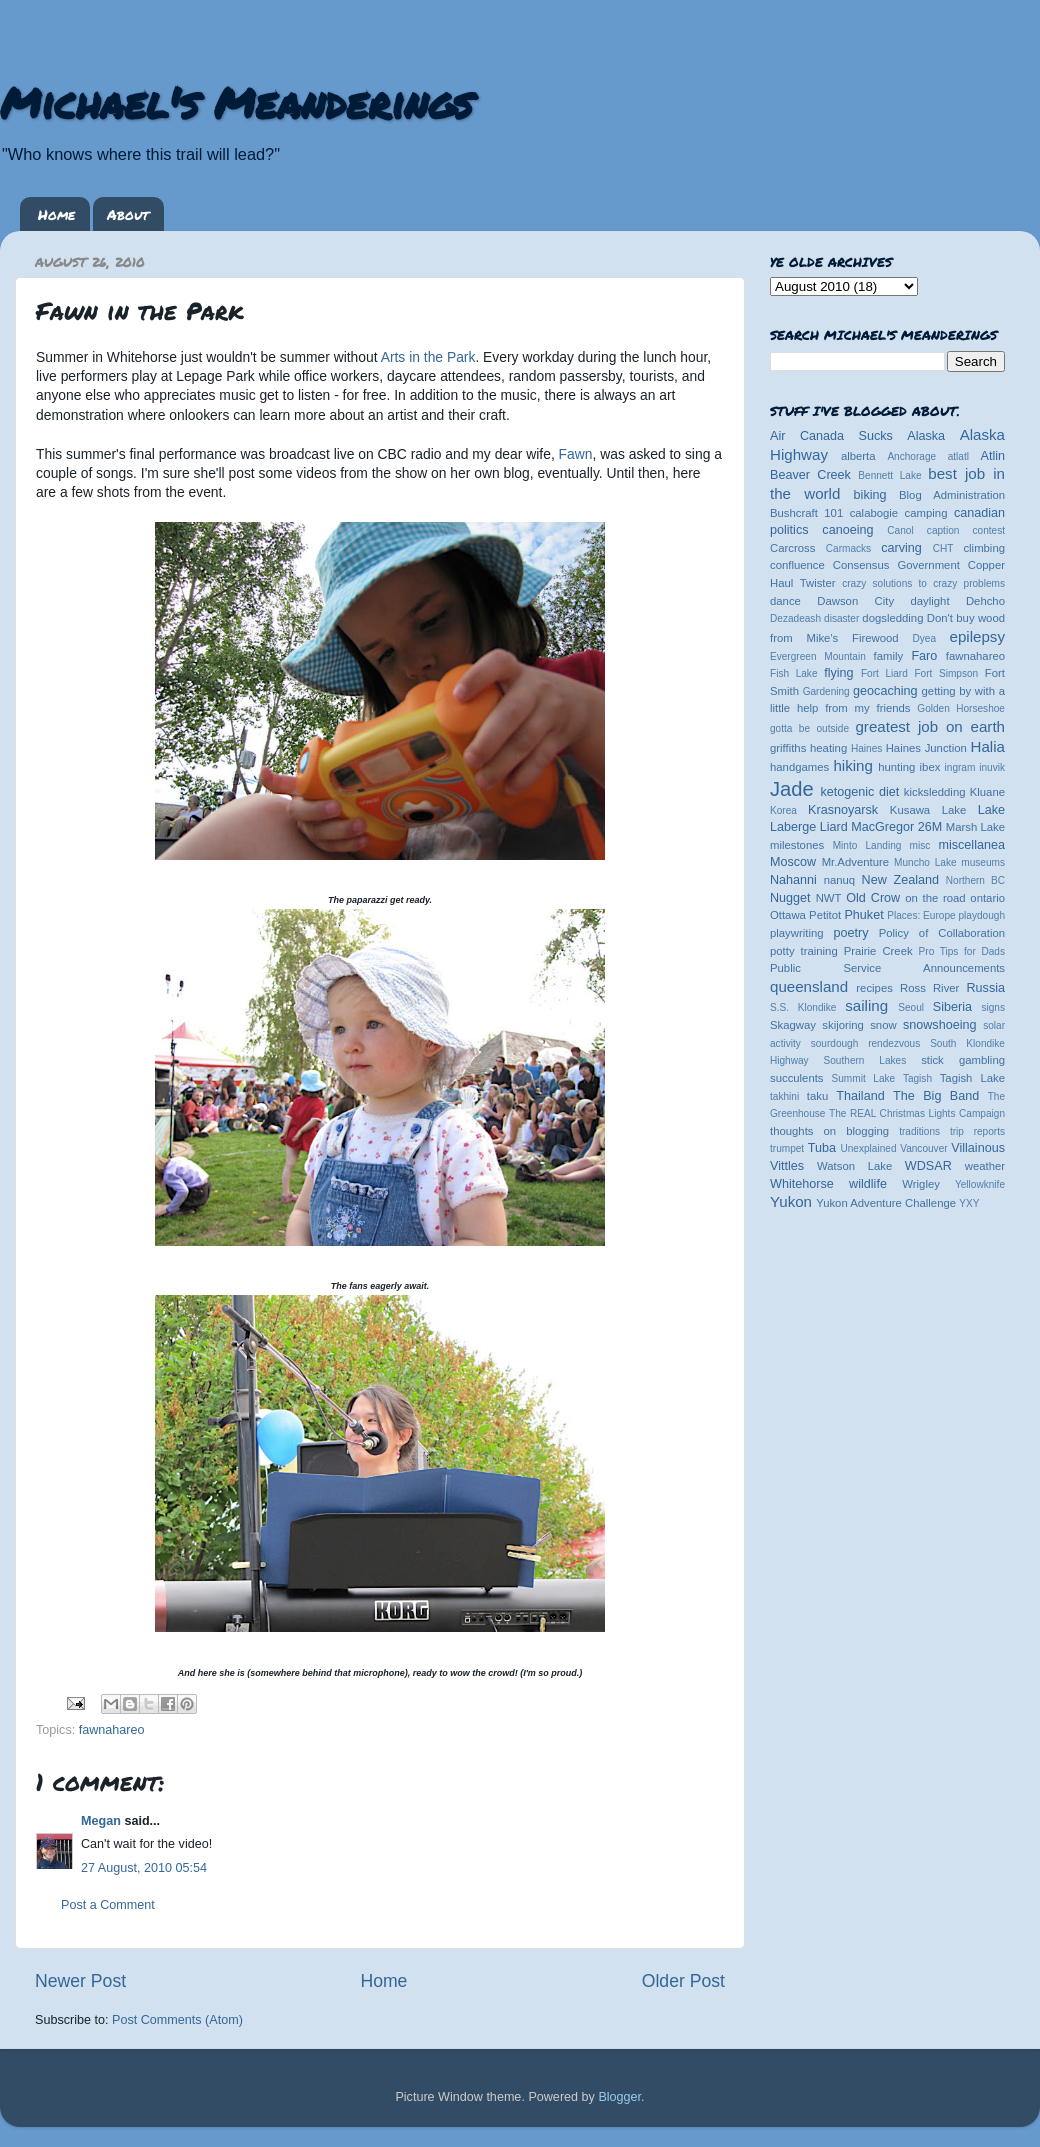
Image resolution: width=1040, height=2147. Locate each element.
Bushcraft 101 (806, 513)
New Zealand (900, 880)
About (128, 214)
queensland (809, 986)
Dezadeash (795, 618)
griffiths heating (808, 748)
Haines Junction (926, 748)
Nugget (790, 898)
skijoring (843, 1025)
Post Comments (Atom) (177, 2020)
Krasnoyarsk (843, 810)
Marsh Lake (975, 827)
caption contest (966, 530)
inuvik (992, 767)
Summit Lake (864, 1078)
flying (838, 673)
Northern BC (975, 880)
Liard (834, 827)
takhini (784, 1096)
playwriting (797, 933)
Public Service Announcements (887, 968)
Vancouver (923, 1148)
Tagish (917, 1078)
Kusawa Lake (928, 810)
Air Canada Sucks (831, 436)
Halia (988, 746)
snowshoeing (940, 1025)
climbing (984, 548)
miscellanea (971, 845)
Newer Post (80, 1981)
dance (785, 601)
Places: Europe (921, 915)
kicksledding (935, 792)
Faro (924, 656)
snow (883, 1025)
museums (983, 862)
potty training (804, 951)
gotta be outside (809, 728)
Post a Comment (108, 1905)
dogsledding (892, 618)
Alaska (926, 436)
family (889, 656)
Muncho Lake (925, 862)
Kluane (987, 792)
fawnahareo (112, 1730)
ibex (930, 767)
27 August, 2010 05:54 (144, 1868)
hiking (852, 765)
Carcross (792, 548)
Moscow (793, 862)
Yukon (791, 1201)
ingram (960, 767)
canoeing (847, 530)
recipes (874, 988)
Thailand (860, 1096)
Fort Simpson (946, 673)
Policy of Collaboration (942, 933)
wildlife (868, 1184)
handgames (799, 767)
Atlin (993, 456)
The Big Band (936, 1096)
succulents (797, 1078)
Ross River (929, 988)
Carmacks (848, 548)
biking (870, 495)
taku (817, 1096)
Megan (101, 1821)
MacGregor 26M (896, 827)
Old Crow (873, 898)
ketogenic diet (859, 792)
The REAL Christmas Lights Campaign (917, 1113)
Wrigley (921, 1184)
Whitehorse (802, 1184)
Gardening (826, 691)
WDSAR (928, 1166)
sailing (866, 1005)
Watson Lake (854, 1166)
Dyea (925, 638)
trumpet (787, 1148)
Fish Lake (794, 673)
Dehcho (985, 601)
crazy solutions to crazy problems (923, 583)
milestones (797, 845)
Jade (792, 789)
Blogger (619, 2097)
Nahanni (793, 880)
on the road (935, 898)
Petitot (825, 915)
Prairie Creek (878, 951)
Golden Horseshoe (961, 708)
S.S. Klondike (803, 1007)
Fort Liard (884, 673)
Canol (900, 530)
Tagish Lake (972, 1078)
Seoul (911, 1007)
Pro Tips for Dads (962, 951)
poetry (850, 933)
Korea (783, 810)
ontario (987, 898)
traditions (919, 1131)
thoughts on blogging (829, 1131)
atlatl (958, 456)
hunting (896, 767)
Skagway (793, 1025)
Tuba (822, 1148)
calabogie (874, 513)
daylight (929, 601)
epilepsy (977, 636)
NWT (829, 898)
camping (926, 513)
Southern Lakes (865, 1060)
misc (920, 845)
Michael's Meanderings (236, 102)
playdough (981, 915)
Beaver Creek (810, 475)
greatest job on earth (930, 726)
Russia (986, 988)
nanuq (840, 880)
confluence (797, 565)
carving (901, 548)
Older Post (683, 1981)
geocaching (885, 691)
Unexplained (868, 1148)
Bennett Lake (889, 475)
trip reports (977, 1131)
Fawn (576, 454)
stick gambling (963, 1060)
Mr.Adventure (855, 862)
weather (985, 1166)
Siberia (952, 1007)
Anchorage (911, 456)
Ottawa (788, 915)
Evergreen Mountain (818, 656)
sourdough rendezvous (866, 1043)
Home (56, 214)
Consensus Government (896, 565)
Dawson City (855, 601)
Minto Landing (867, 845)
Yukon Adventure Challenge (886, 1203)
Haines (866, 748)
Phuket (863, 915)
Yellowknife (980, 1184)
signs (993, 1007)
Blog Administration (952, 495)
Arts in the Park (427, 357)
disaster (841, 618)
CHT (943, 548)
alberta (858, 456)
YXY (969, 1203)
